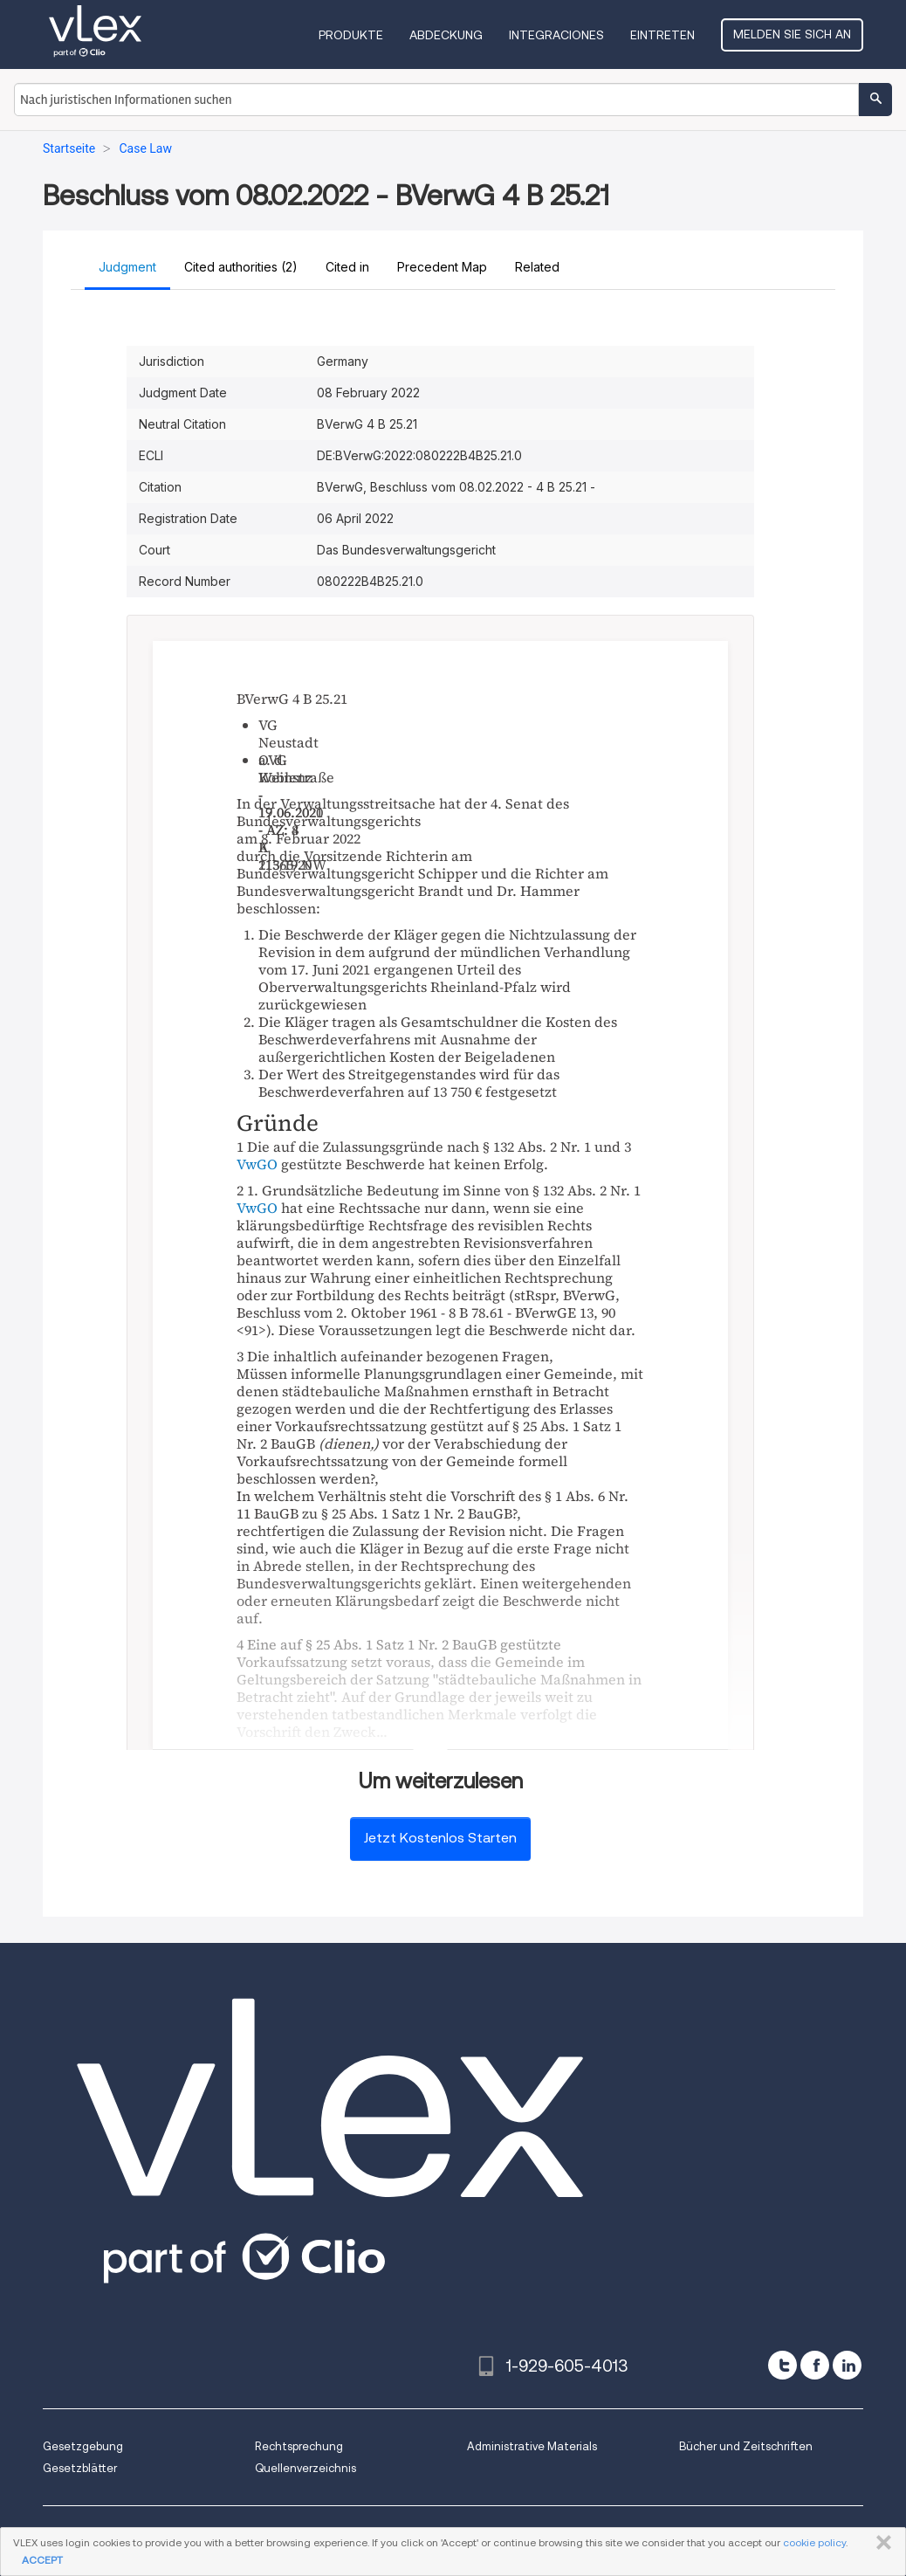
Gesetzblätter (80, 2468)
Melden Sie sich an (792, 34)
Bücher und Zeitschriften (746, 2446)
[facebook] (814, 2365)
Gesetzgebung (83, 2446)
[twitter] (782, 2365)
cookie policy (814, 2542)
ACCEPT (42, 2560)
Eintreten (662, 35)
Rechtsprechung (299, 2446)
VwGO (257, 1164)
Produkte (351, 35)
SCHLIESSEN (880, 2543)
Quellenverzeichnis (305, 2468)
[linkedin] (847, 2365)
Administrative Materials (532, 2446)
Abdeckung (446, 35)
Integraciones (556, 35)
